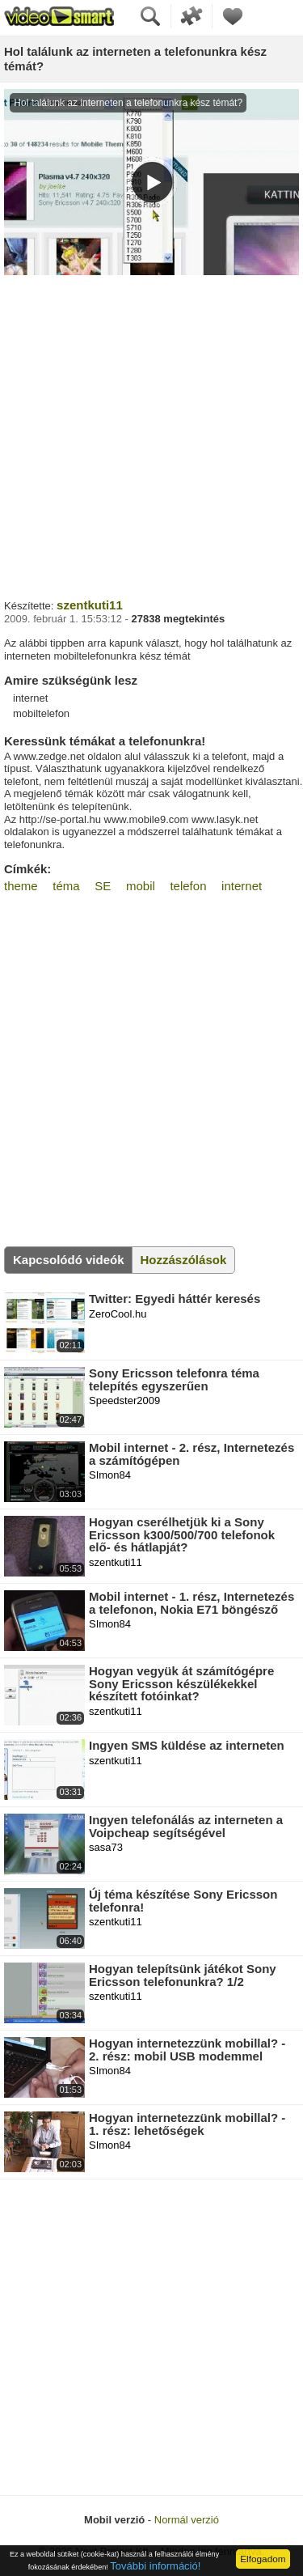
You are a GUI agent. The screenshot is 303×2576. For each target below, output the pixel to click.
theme (21, 886)
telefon (188, 886)
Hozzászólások (184, 1260)
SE (103, 886)
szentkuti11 (90, 605)
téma (66, 886)
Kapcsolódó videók (68, 1260)
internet (241, 886)
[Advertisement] (151, 435)
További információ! (155, 2566)
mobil (140, 886)
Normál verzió (186, 2520)
